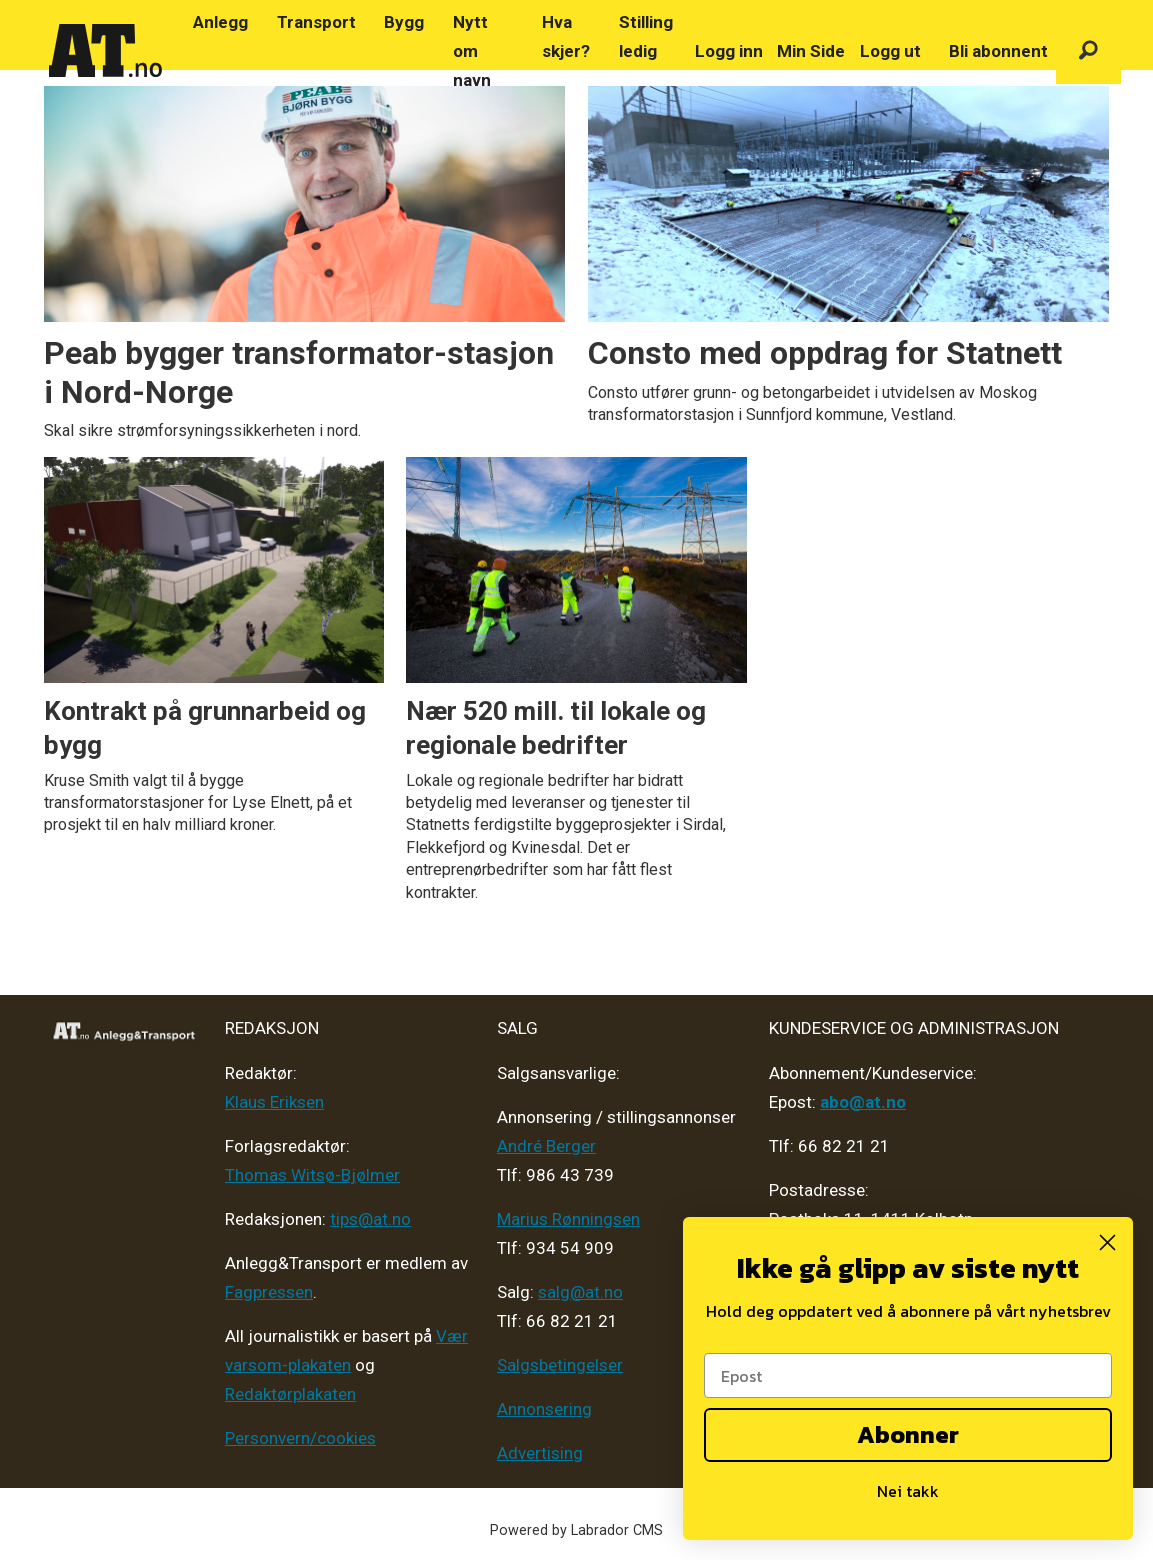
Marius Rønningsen (568, 1219)
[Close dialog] (1107, 1242)
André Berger (546, 1146)
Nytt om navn (472, 51)
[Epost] (908, 1375)
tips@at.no (370, 1219)
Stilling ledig (646, 36)
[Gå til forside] (106, 51)
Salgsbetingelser (560, 1365)
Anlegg (220, 22)
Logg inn (729, 51)
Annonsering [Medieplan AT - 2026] (544, 1409)
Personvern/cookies (300, 1438)
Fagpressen (269, 1292)
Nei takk (908, 1491)
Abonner (908, 1434)
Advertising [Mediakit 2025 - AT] (540, 1453)
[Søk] (1088, 51)
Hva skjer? (566, 36)
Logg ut (890, 51)
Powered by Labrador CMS (576, 1530)
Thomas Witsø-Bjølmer (312, 1175)
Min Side (811, 51)
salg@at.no (580, 1292)
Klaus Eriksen (274, 1102)
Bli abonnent (998, 51)
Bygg (404, 22)
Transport (316, 22)
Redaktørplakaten (290, 1394)
